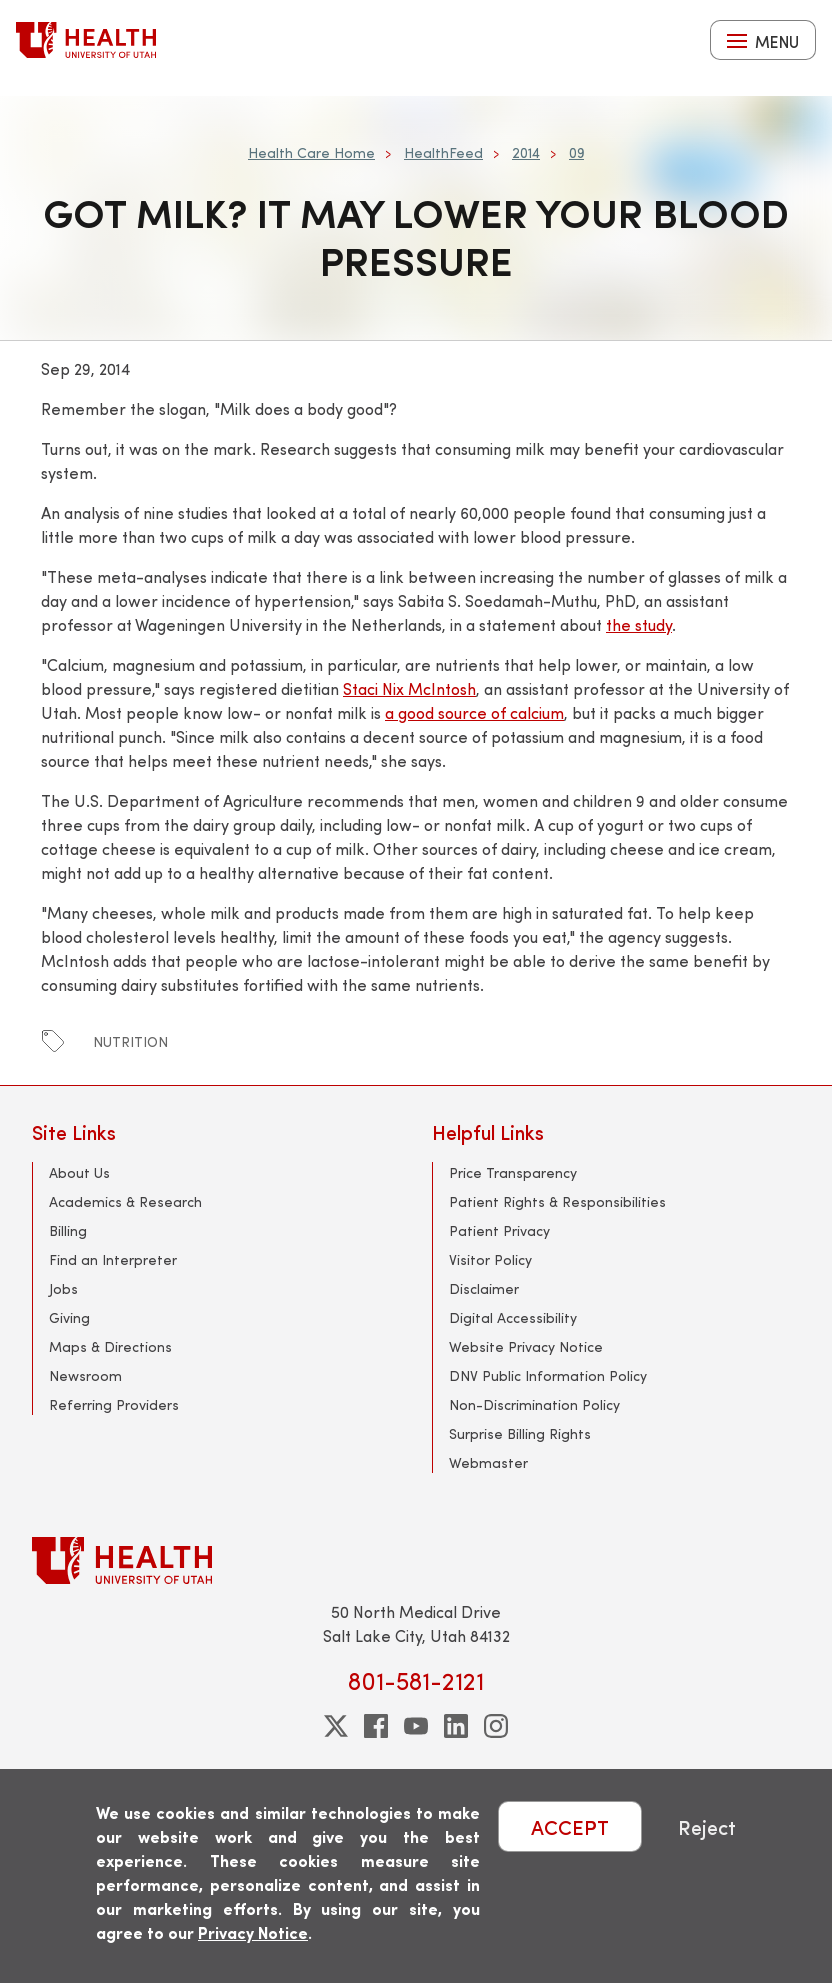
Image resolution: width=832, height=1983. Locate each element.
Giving (69, 1317)
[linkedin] (456, 1726)
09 (576, 152)
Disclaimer (484, 1288)
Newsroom (85, 1375)
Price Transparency (513, 1172)
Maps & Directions (110, 1346)
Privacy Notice (253, 1932)
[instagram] (496, 1726)
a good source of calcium (474, 712)
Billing (68, 1230)
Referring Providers (114, 1404)
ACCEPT (570, 1826)
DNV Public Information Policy (548, 1375)
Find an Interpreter (113, 1259)
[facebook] (376, 1726)
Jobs (63, 1288)
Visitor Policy (490, 1259)
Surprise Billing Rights (520, 1433)
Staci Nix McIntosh (409, 688)
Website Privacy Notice (526, 1346)
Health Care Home (311, 152)
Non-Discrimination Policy (534, 1404)
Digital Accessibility (513, 1317)
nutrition (130, 1041)
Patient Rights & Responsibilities (557, 1201)
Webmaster (488, 1462)
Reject (707, 1826)
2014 (526, 152)
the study (639, 624)
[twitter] (336, 1726)
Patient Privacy (499, 1230)
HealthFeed (443, 152)
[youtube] (416, 1726)
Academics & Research (125, 1201)
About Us (79, 1172)
